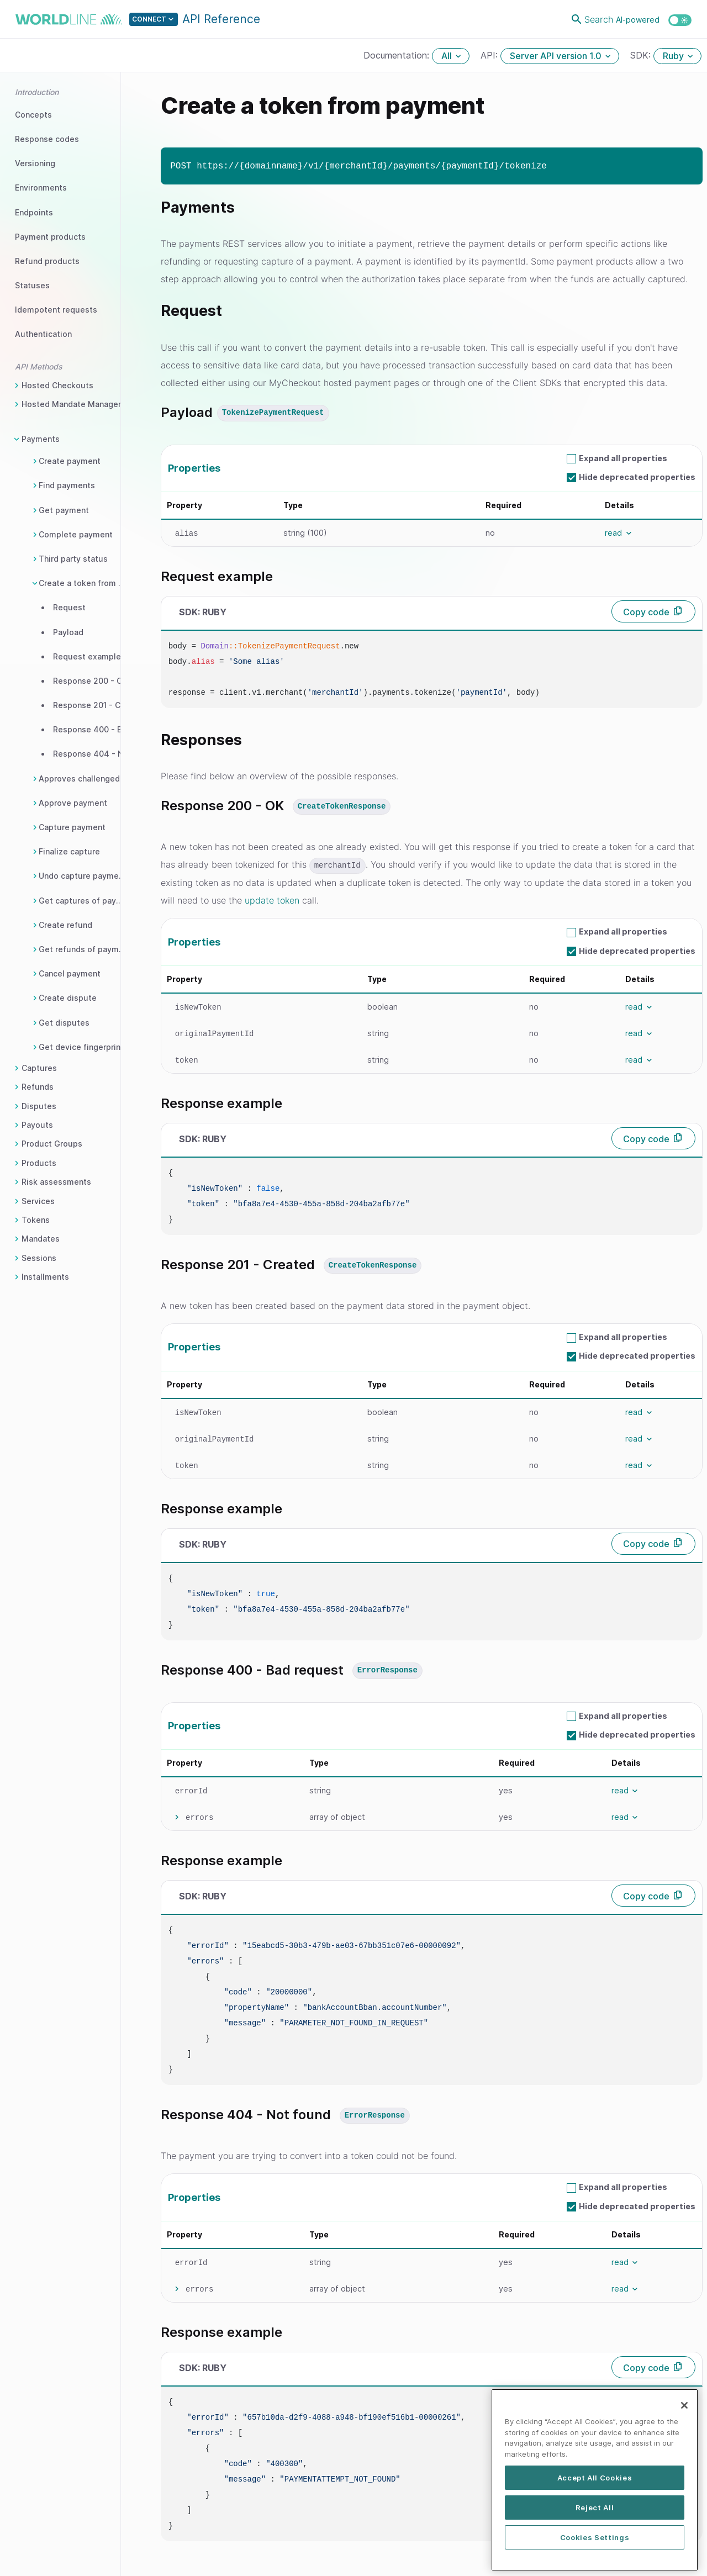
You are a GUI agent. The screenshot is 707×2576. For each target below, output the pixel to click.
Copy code (646, 611)
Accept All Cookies (594, 2522)
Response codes (47, 139)
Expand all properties (623, 458)
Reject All (595, 2552)
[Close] (684, 2450)
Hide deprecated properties (637, 477)
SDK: (641, 55)
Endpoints (34, 212)
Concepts (33, 114)
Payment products (50, 236)
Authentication (43, 334)
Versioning (35, 163)
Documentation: (397, 55)
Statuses (32, 285)
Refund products (47, 261)
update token (272, 899)
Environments (41, 187)
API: (490, 55)
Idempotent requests (56, 309)
